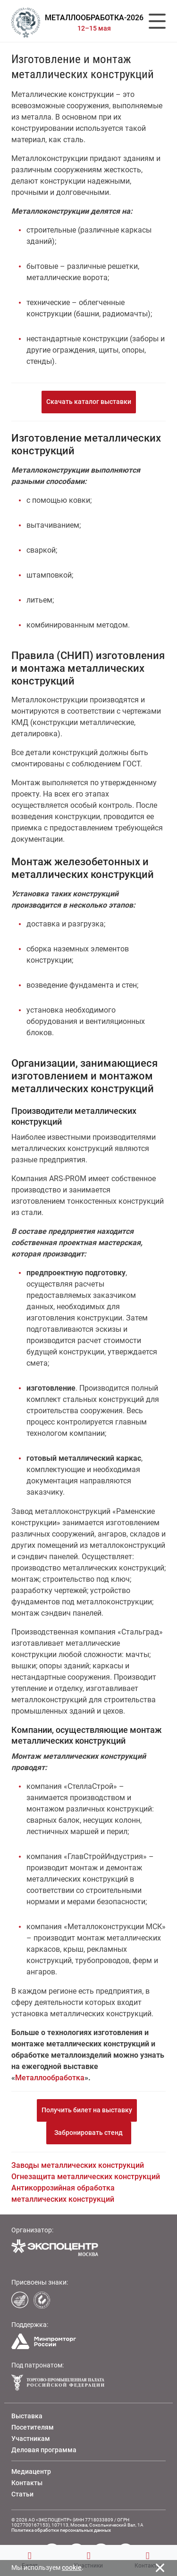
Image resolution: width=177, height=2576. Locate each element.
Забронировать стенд (88, 2132)
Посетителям (32, 2427)
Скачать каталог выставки (88, 401)
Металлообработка (49, 2077)
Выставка (26, 2416)
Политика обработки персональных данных (61, 2530)
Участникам (30, 2438)
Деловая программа (43, 2450)
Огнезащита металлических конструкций (85, 2176)
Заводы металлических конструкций (77, 2165)
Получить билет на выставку (87, 2110)
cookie (72, 2567)
